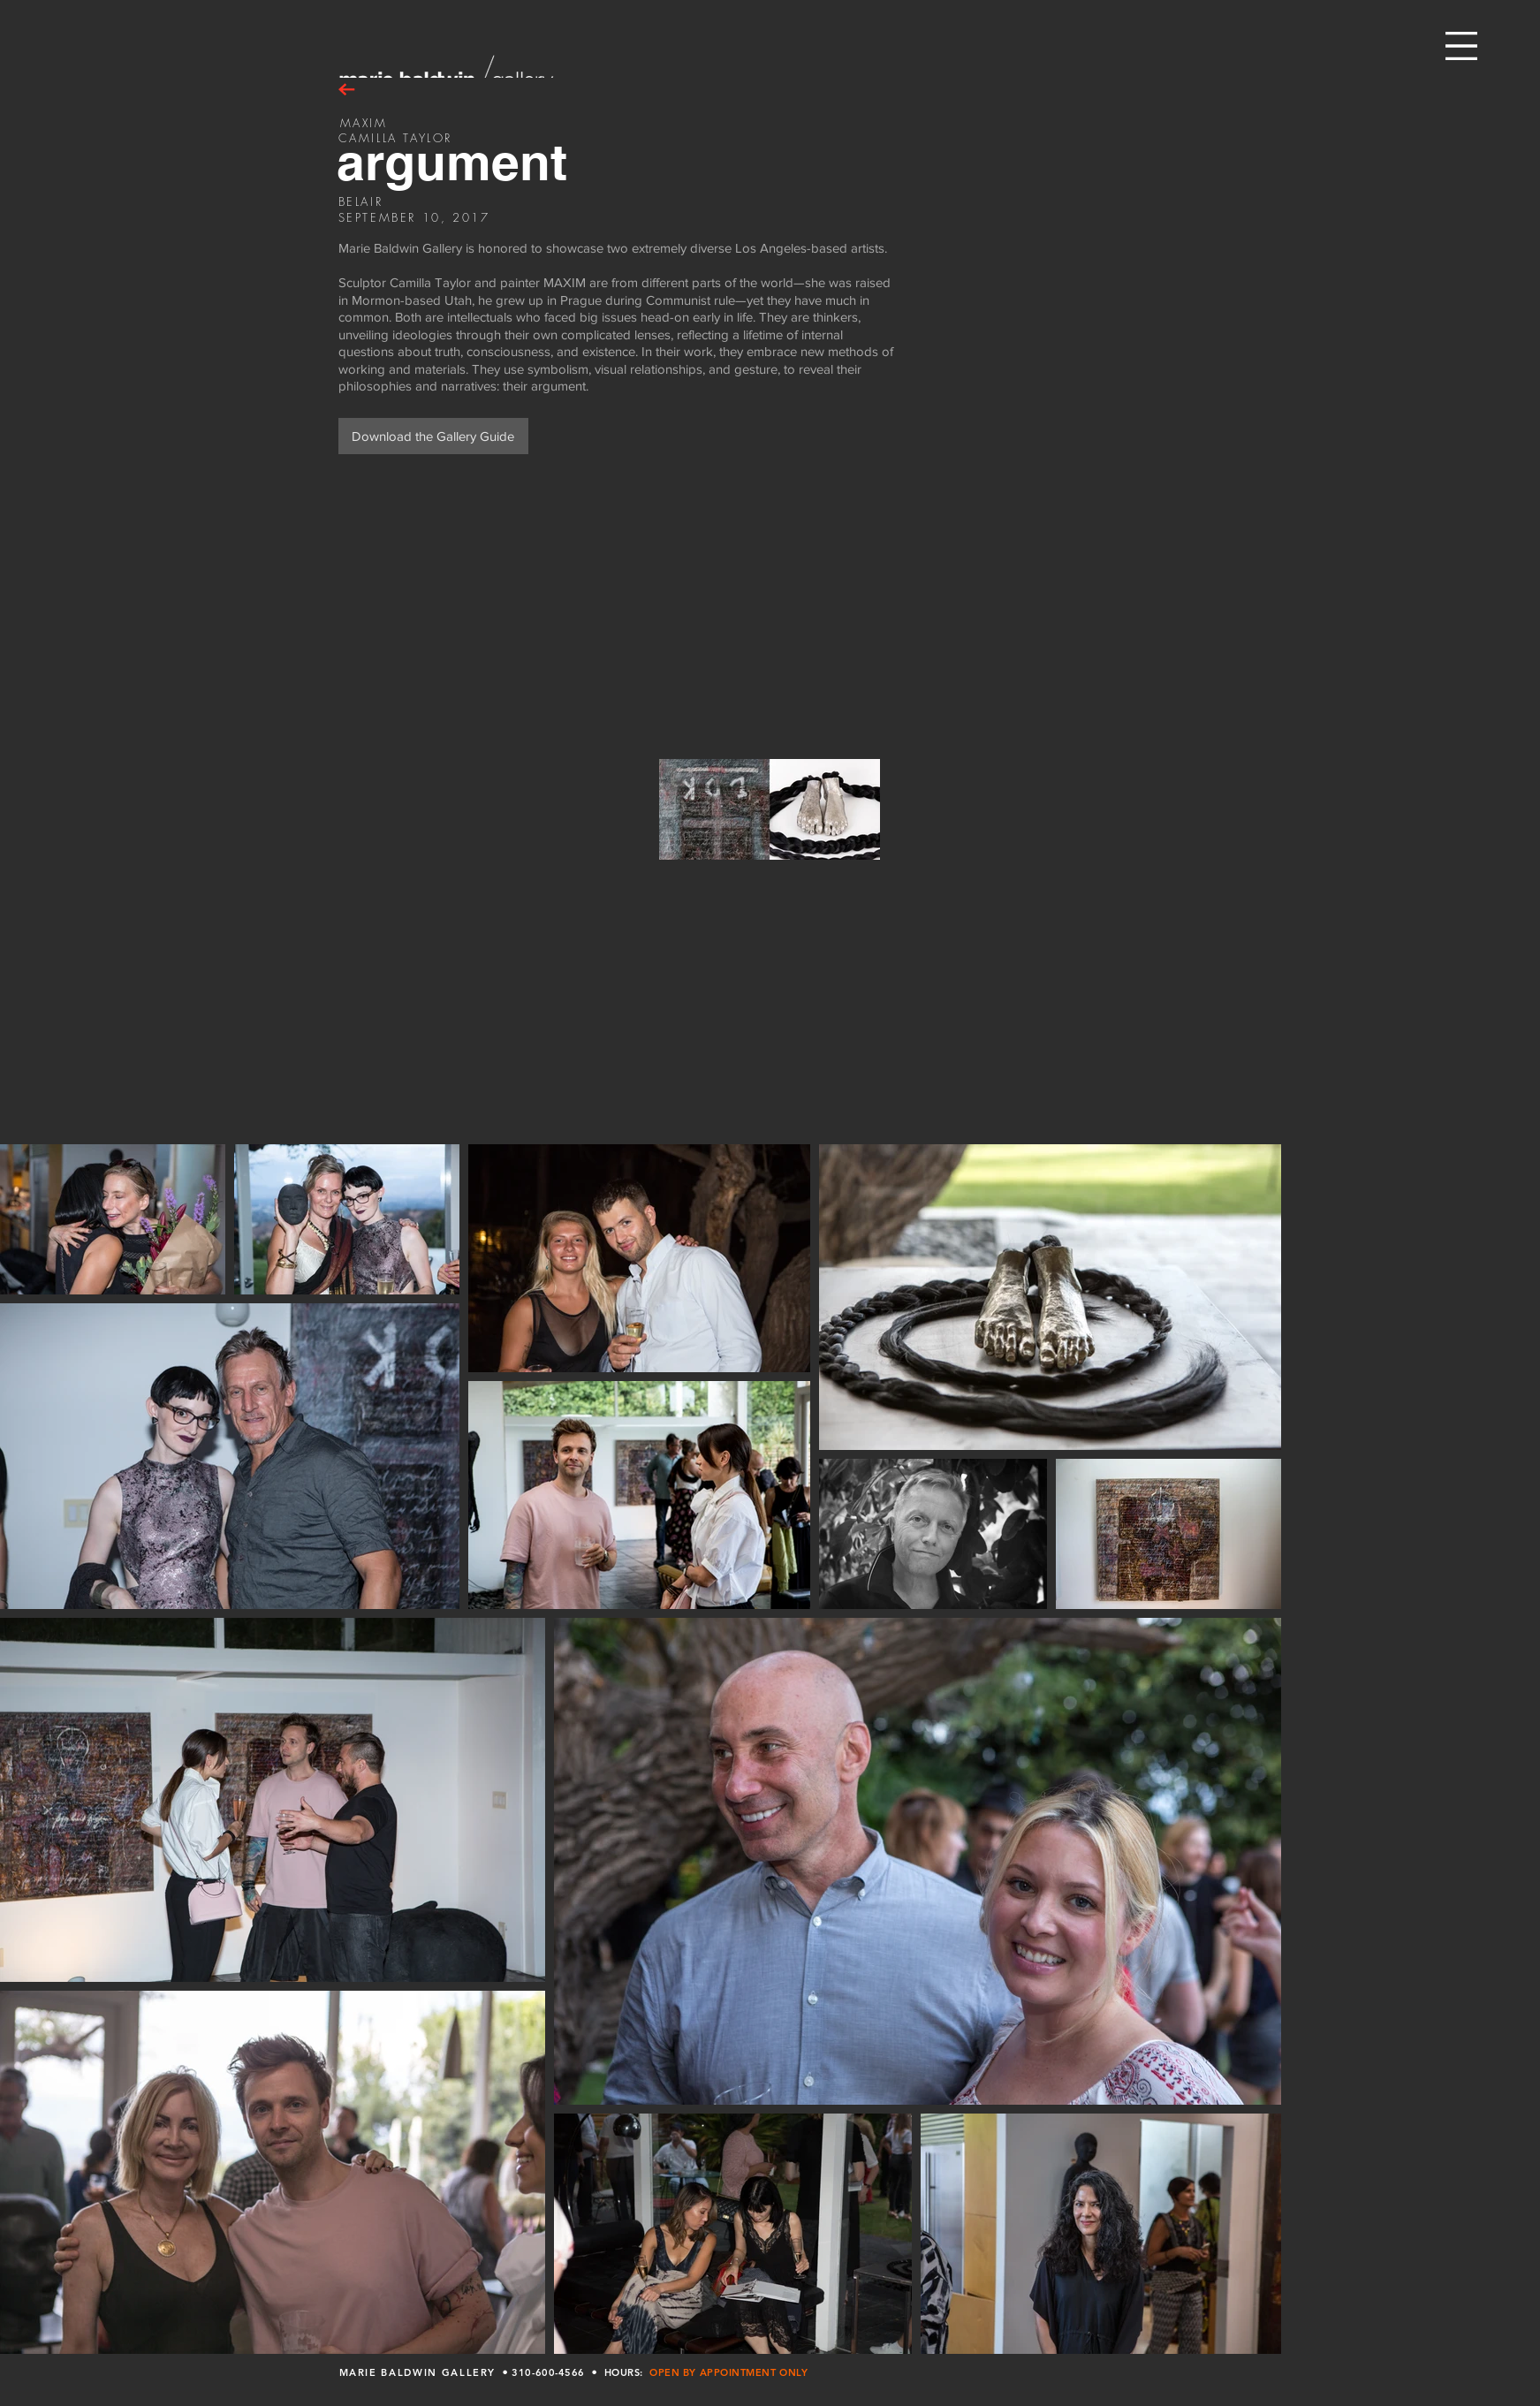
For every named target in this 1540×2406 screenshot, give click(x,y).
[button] (1461, 46)
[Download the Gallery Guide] (433, 436)
